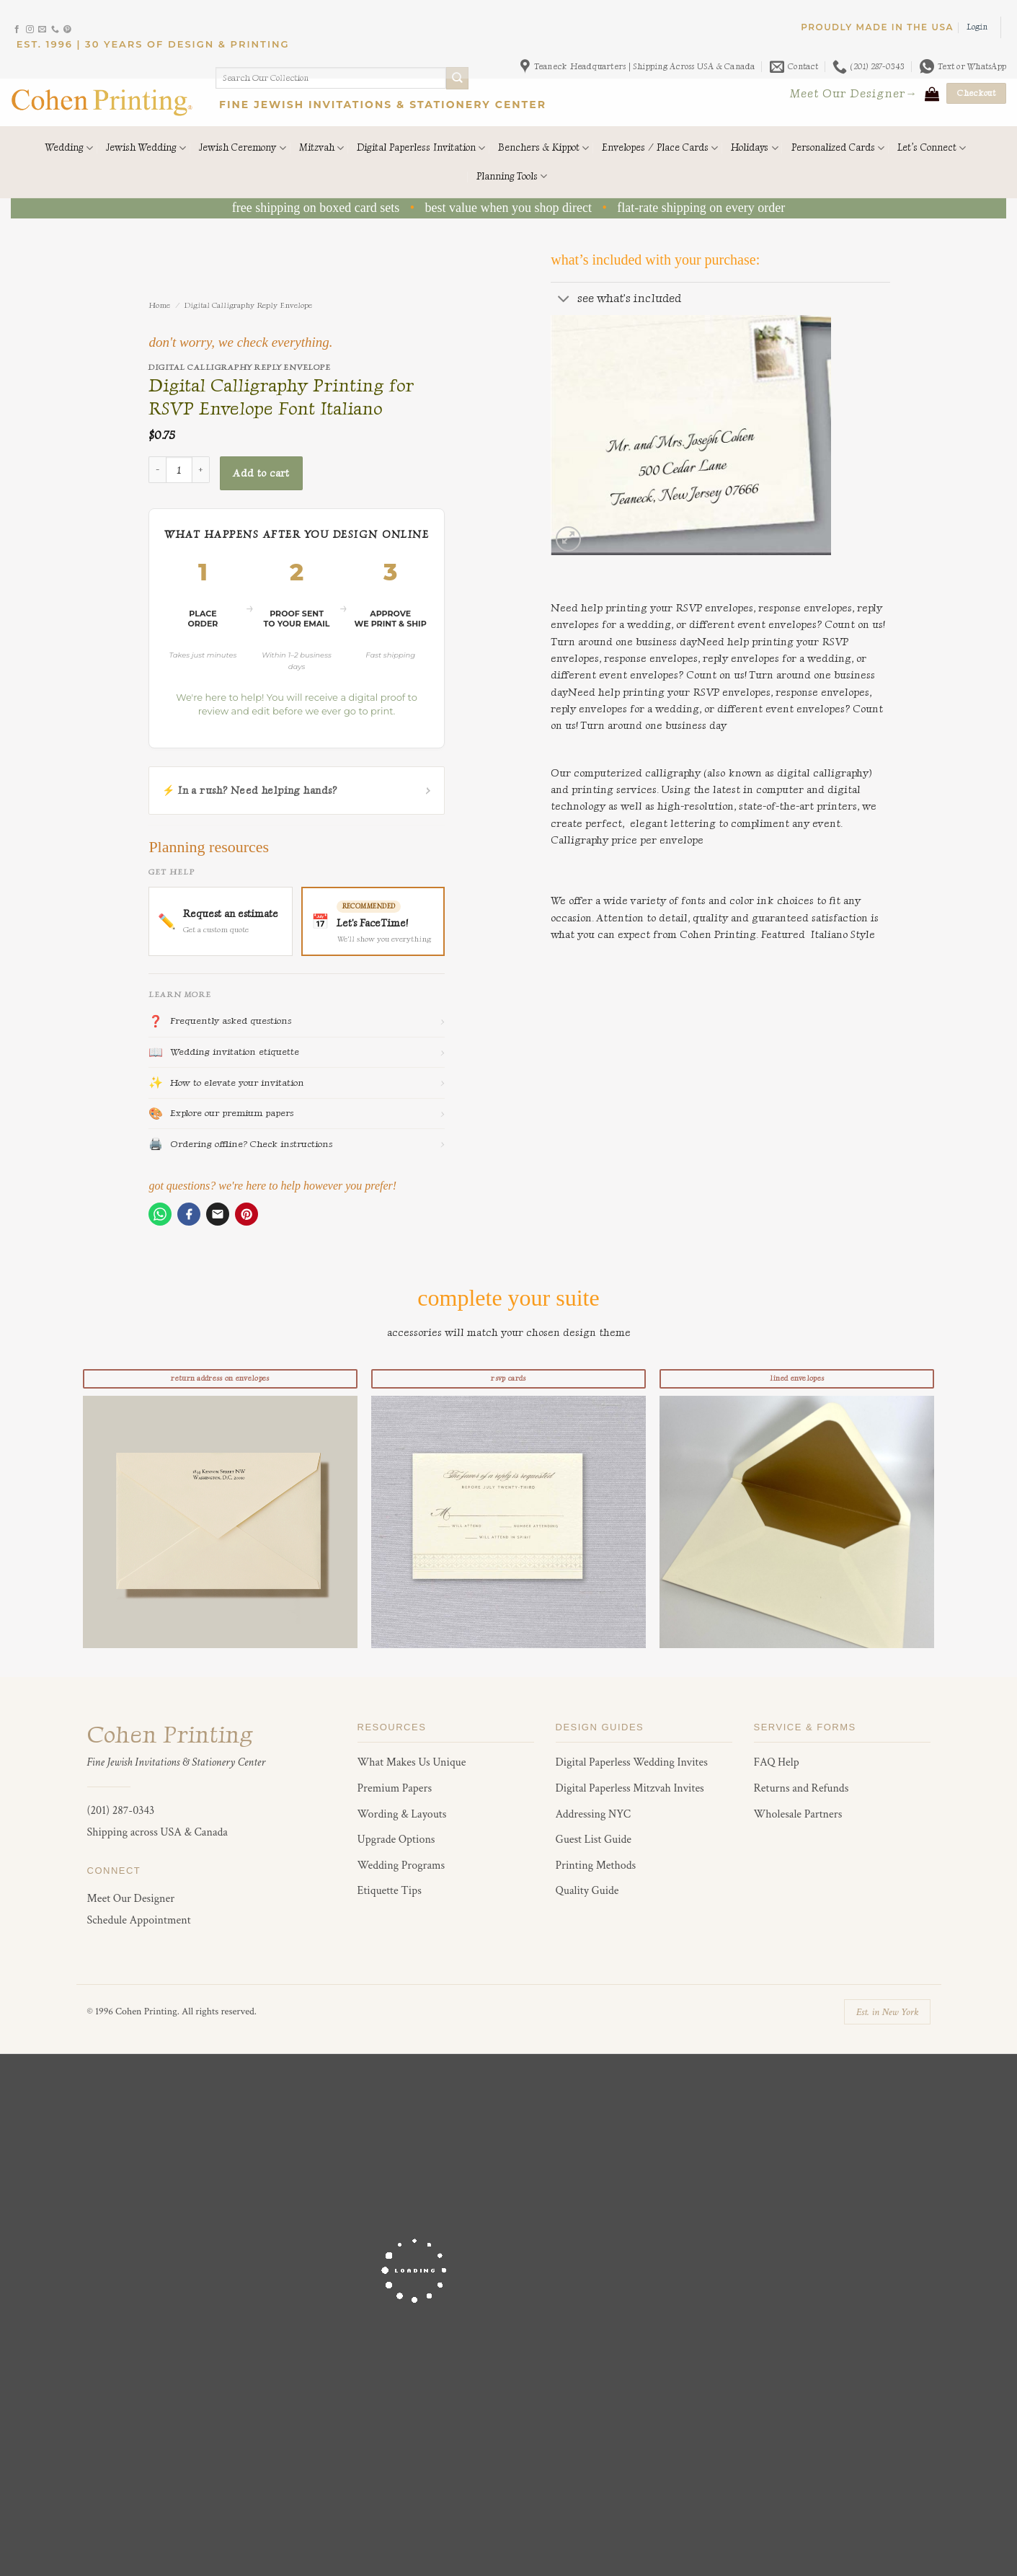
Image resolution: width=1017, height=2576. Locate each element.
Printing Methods (596, 1865)
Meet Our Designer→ (854, 93)
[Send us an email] (42, 29)
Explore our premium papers (296, 1114)
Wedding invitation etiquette (296, 1052)
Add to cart (261, 473)
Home (159, 305)
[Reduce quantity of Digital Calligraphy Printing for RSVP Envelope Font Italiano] (157, 469)
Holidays (754, 148)
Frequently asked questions (296, 1021)
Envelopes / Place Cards (660, 148)
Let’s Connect (931, 148)
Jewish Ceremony (242, 148)
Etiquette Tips (389, 1890)
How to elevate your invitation (296, 1083)
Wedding (69, 148)
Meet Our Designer (131, 1898)
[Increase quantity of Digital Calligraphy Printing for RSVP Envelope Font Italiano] (201, 469)
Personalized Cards (837, 148)
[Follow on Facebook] (17, 29)
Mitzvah (321, 148)
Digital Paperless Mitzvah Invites (630, 1788)
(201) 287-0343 (121, 1810)
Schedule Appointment (139, 1920)
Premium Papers (394, 1788)
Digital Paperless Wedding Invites (632, 1762)
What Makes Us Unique (411, 1762)
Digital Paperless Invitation (421, 148)
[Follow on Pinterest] (67, 29)
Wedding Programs (401, 1865)
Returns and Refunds (801, 1788)
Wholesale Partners (798, 1814)
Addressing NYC (593, 1814)
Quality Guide (587, 1890)
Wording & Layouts (402, 1814)
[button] (977, 27)
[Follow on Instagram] (30, 29)
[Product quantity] (179, 469)
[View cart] (932, 94)
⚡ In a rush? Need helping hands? (296, 791)
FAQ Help (776, 1762)
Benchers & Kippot (543, 148)
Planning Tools (511, 176)
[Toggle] (564, 300)
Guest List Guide (594, 1839)
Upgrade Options (396, 1839)
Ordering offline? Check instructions (296, 1144)
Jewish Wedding (146, 148)
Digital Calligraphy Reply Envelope (248, 305)
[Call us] (55, 29)
